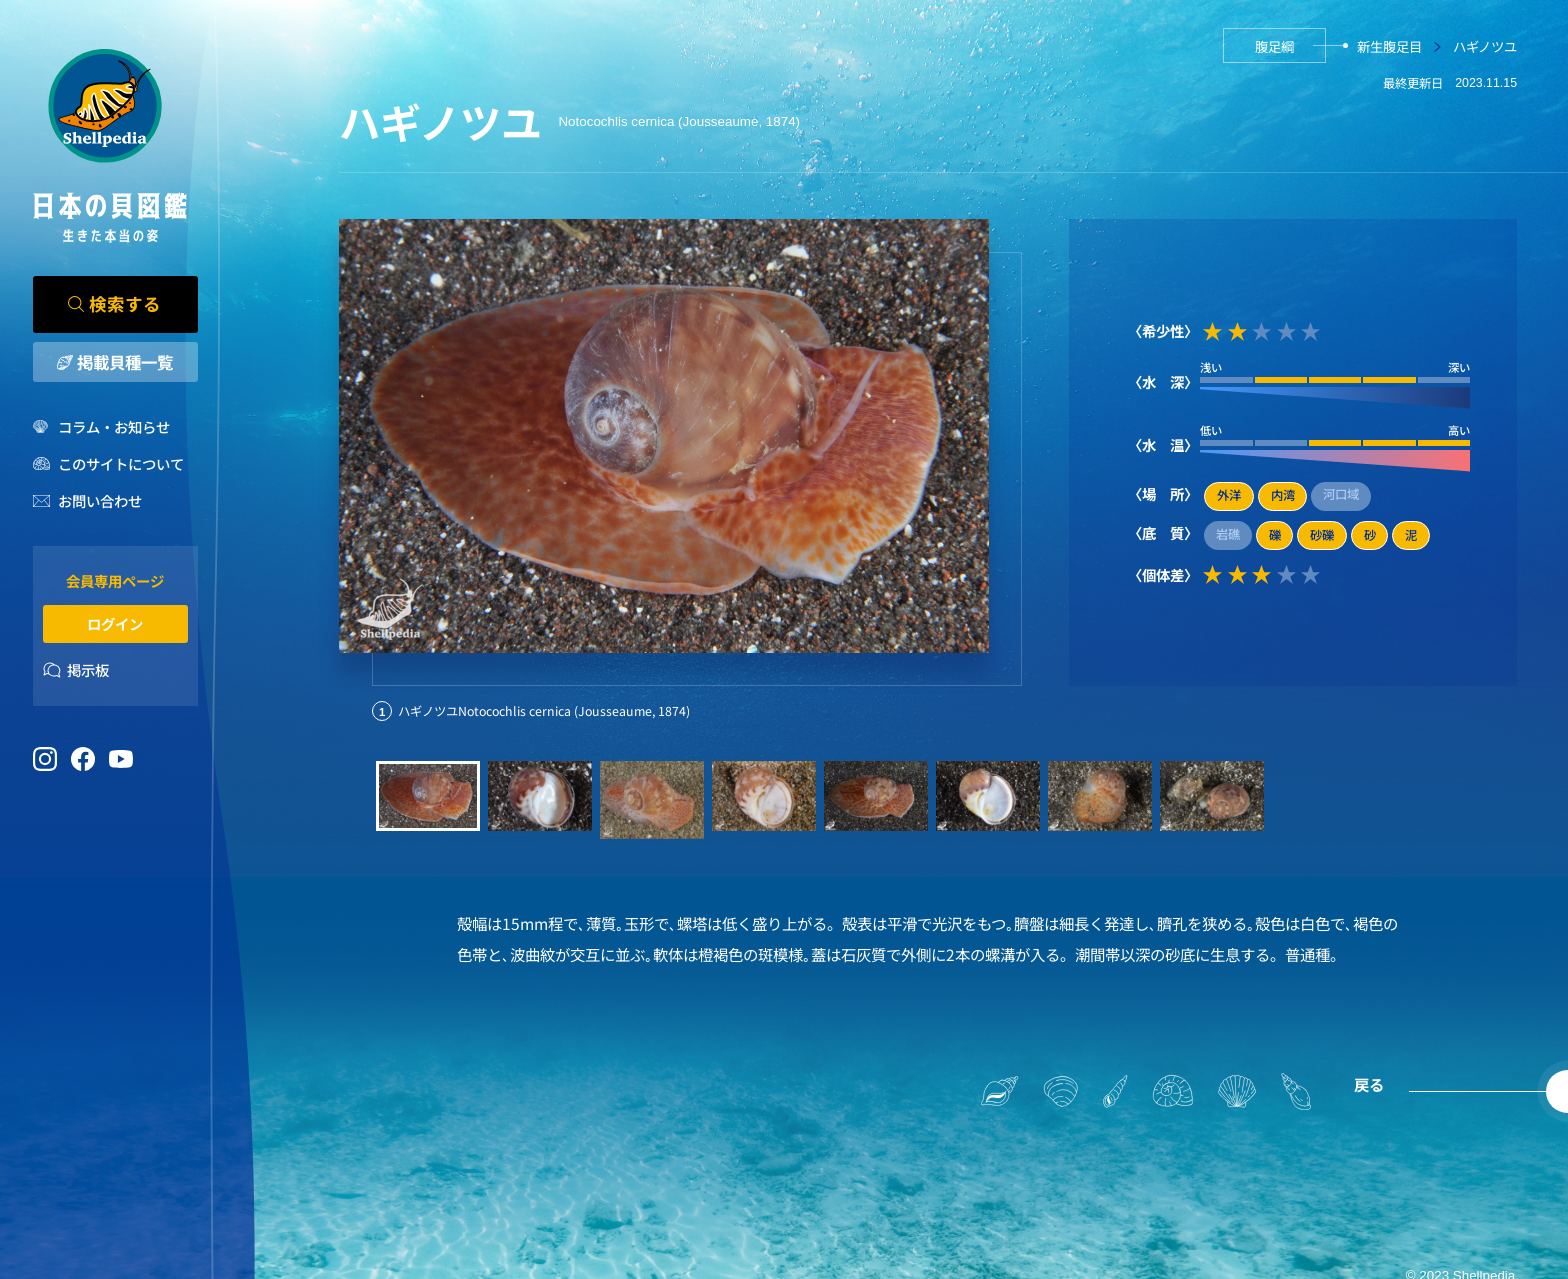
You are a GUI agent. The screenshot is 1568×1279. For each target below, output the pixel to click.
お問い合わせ (100, 500)
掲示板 (88, 669)
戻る (1369, 1084)
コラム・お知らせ (114, 426)
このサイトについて (121, 463)
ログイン (115, 623)
